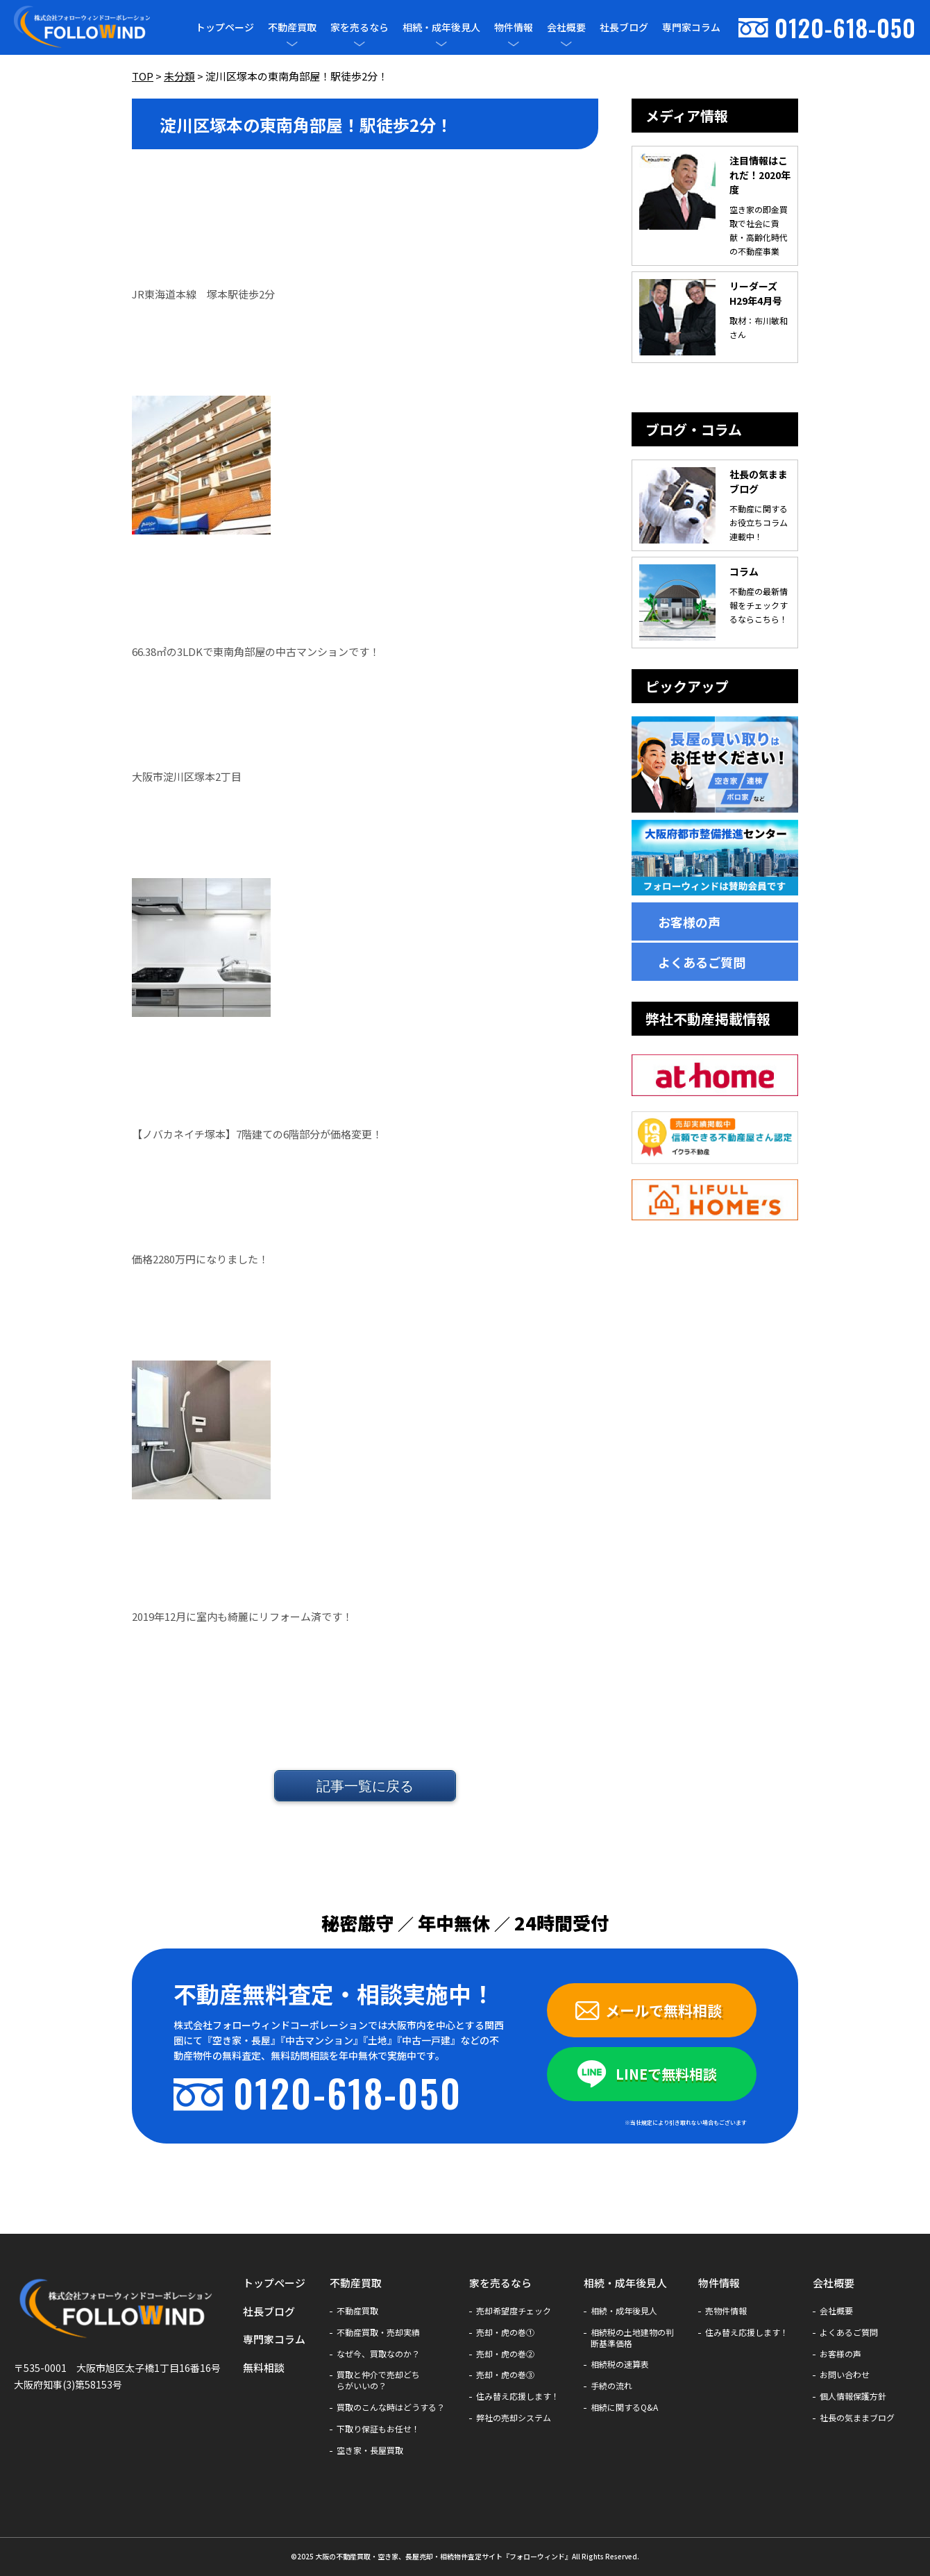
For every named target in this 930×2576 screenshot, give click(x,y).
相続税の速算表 (620, 2364)
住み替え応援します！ (517, 2396)
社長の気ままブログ (857, 2417)
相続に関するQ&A (624, 2407)
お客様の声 (689, 922)
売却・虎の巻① (505, 2332)
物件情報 (513, 27)
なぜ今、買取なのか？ (378, 2353)
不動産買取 (292, 27)
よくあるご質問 (701, 962)
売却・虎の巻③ (505, 2374)
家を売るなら (359, 27)
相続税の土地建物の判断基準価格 (632, 2338)
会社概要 (566, 27)
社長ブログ (624, 27)
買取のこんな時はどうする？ (391, 2407)
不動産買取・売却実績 (378, 2332)
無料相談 (264, 2367)
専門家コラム (691, 27)
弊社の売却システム (513, 2417)
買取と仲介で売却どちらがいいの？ (378, 2380)
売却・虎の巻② (505, 2353)
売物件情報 (726, 2310)
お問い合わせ (845, 2374)
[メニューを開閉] (292, 43)
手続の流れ (611, 2385)
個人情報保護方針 (853, 2396)
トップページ (225, 27)
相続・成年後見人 (441, 27)
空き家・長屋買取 (370, 2450)
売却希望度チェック (513, 2310)
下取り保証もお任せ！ (378, 2428)
